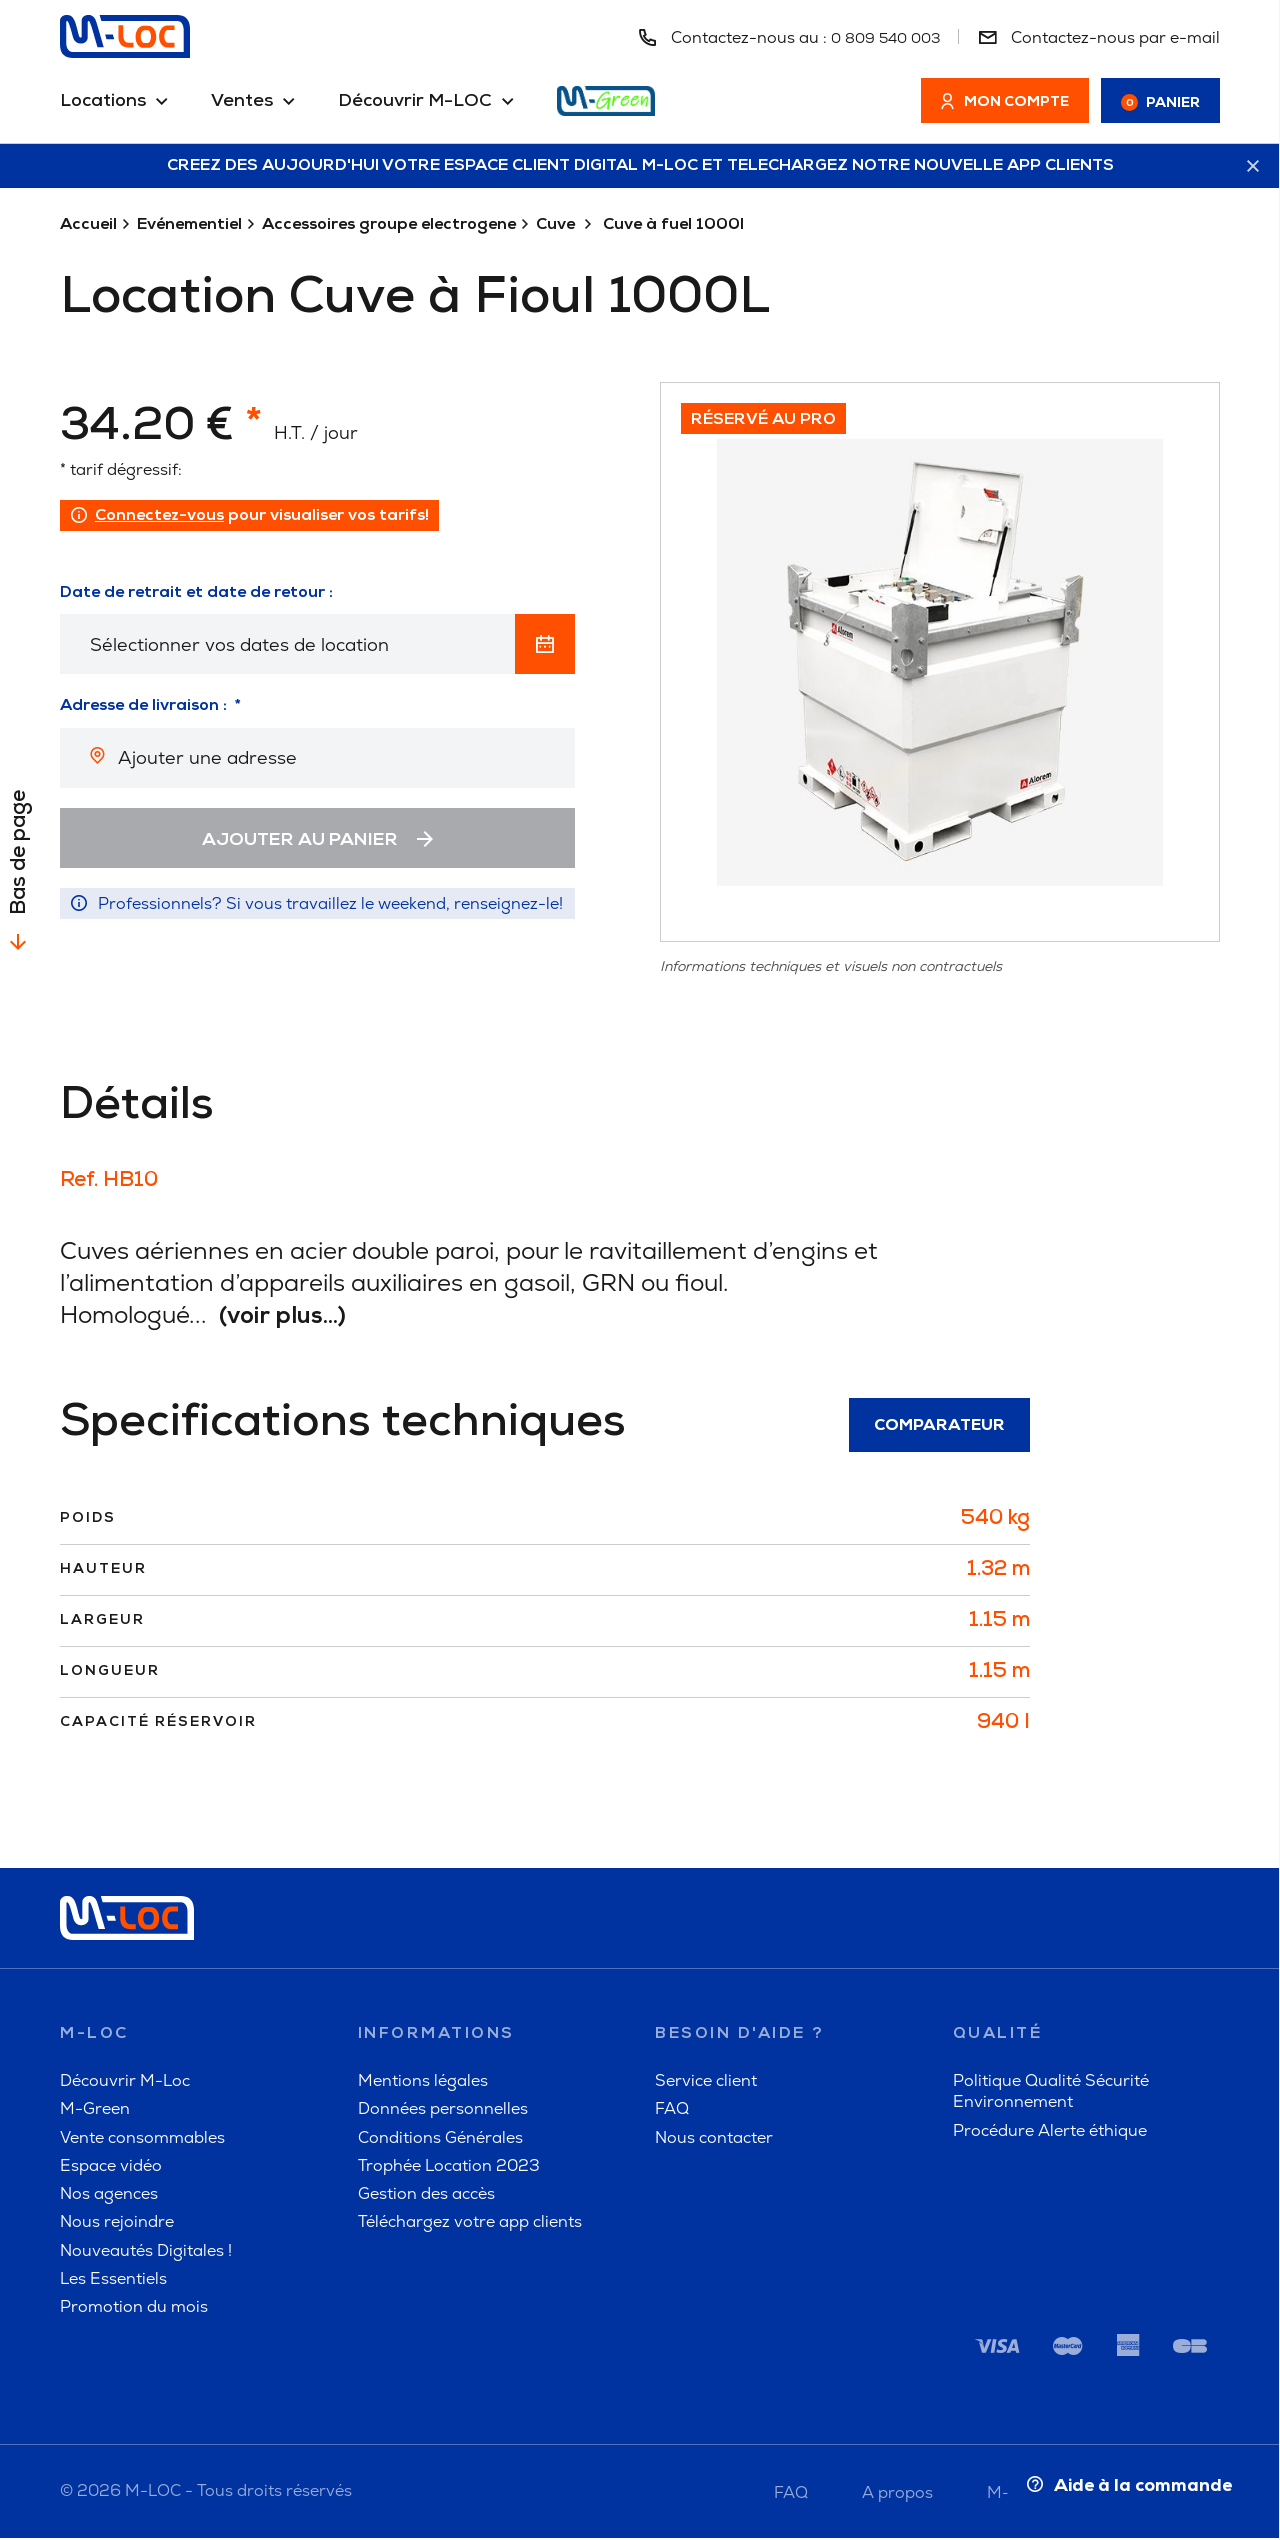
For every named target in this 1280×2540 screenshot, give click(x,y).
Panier (1160, 103)
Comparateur (939, 1428)
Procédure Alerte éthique (1050, 2132)
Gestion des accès (426, 2195)
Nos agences (109, 2195)
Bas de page (19, 853)
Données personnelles (443, 2111)
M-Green (95, 2111)
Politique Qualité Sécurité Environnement (1051, 2093)
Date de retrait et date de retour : (196, 594)
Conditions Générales (440, 2139)
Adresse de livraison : (143, 708)
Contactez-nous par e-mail (1099, 37)
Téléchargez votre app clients (470, 2224)
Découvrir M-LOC (415, 102)
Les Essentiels (113, 2280)
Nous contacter (714, 2139)
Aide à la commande (1125, 2485)
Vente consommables (142, 2139)
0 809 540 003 (880, 37)
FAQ (672, 2111)
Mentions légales (423, 2082)
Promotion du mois (134, 2309)
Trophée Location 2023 (449, 2167)
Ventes (242, 102)
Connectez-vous (159, 517)
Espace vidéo (111, 2167)
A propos (897, 2494)
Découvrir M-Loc (125, 2082)
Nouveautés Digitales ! (146, 2252)
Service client (706, 2082)
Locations (103, 102)
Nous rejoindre (117, 2224)
